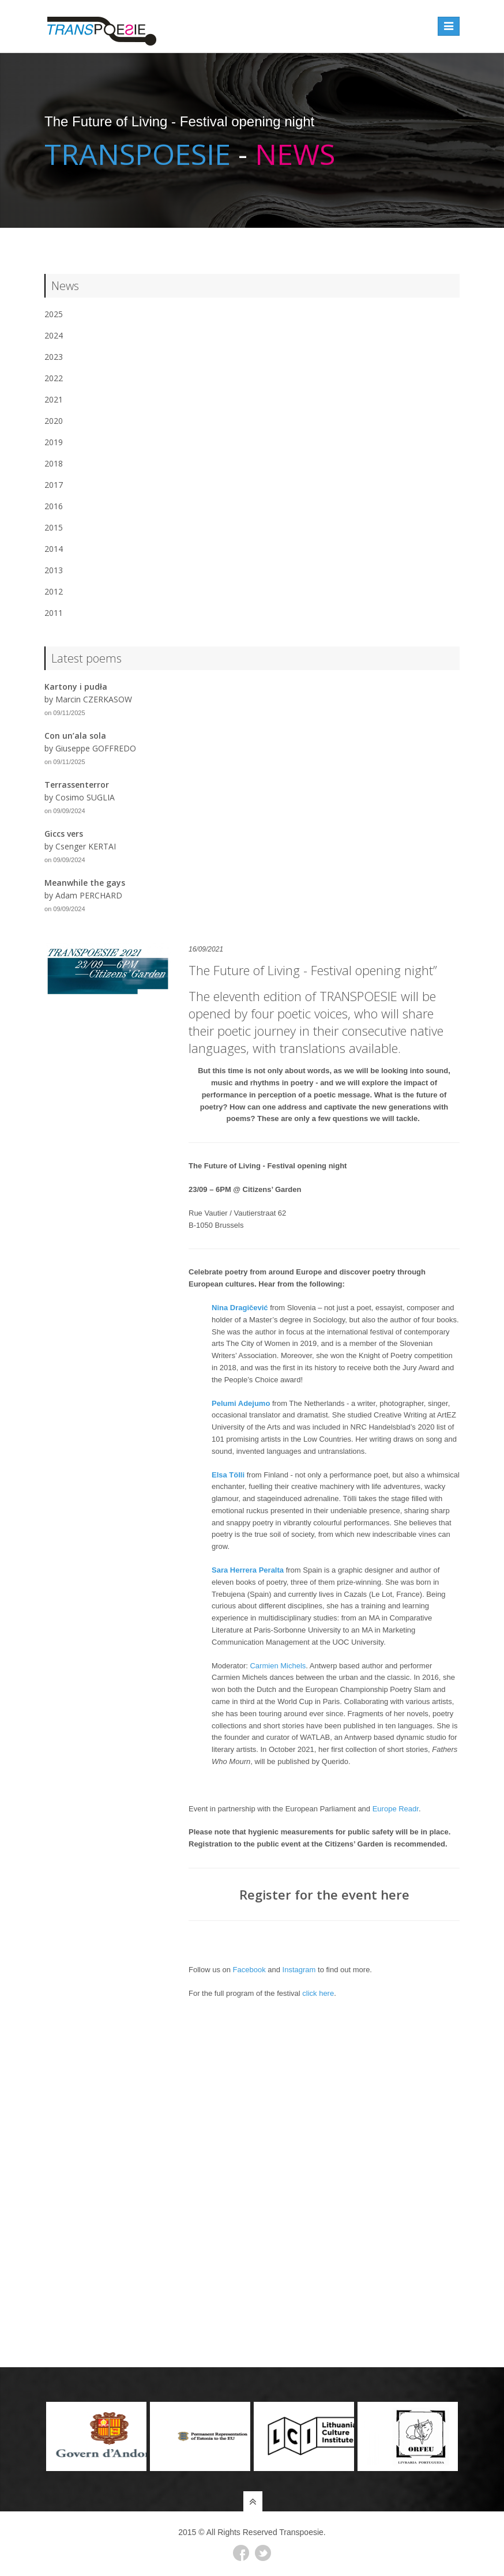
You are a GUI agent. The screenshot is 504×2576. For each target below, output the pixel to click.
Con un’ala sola (75, 735)
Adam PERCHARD (88, 895)
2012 (53, 591)
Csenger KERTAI (85, 846)
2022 (53, 378)
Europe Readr (396, 1808)
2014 (53, 548)
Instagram (299, 1969)
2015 (53, 527)
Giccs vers (63, 833)
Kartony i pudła (75, 686)
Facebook (249, 1969)
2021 (53, 399)
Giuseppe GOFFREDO (95, 748)
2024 (53, 335)
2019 (53, 442)
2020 (53, 420)
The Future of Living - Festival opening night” (313, 970)
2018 (53, 463)
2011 (53, 612)
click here (318, 1993)
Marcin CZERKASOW (93, 699)
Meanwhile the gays (84, 882)
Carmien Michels (278, 1665)
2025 (53, 314)
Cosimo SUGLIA (85, 797)
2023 (53, 356)
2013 (53, 570)
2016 (53, 506)
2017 (53, 484)
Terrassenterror (76, 784)
